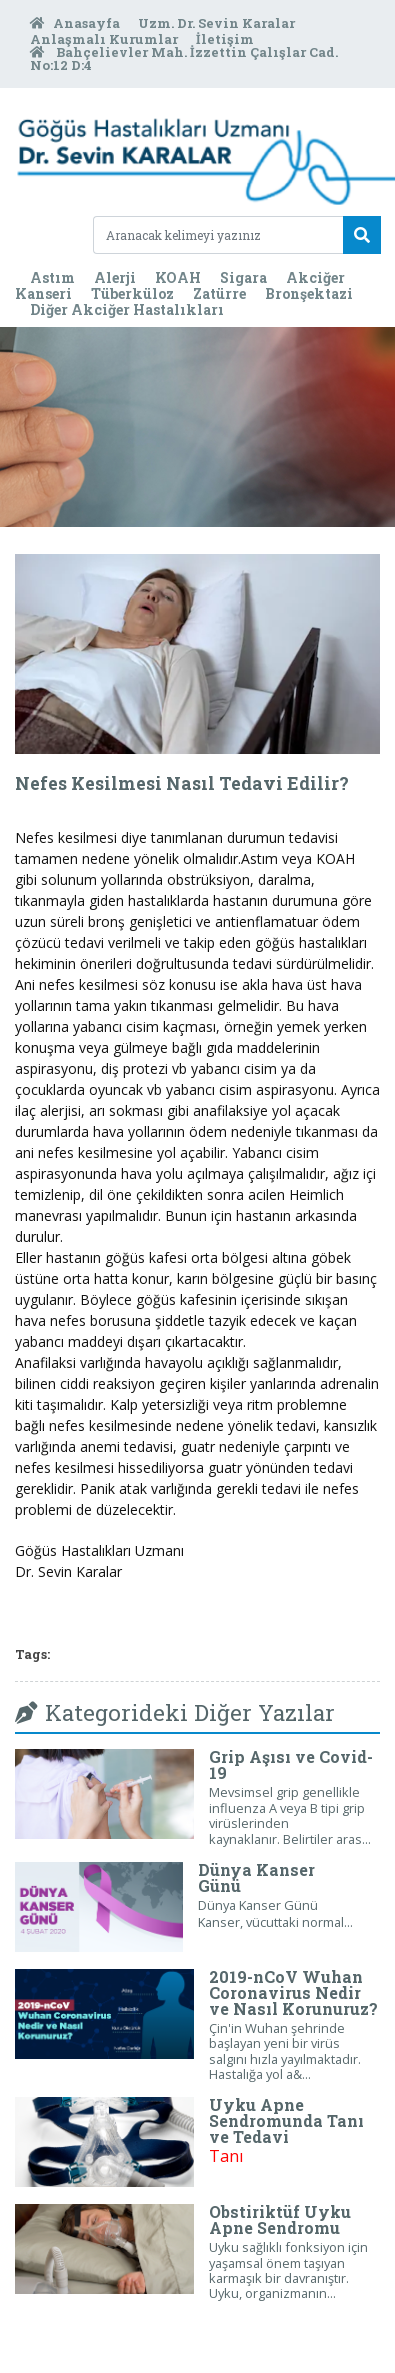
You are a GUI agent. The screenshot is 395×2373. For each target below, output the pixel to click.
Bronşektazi (309, 293)
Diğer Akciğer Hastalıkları (127, 309)
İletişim (225, 39)
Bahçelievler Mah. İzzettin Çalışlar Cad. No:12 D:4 (184, 59)
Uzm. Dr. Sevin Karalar (216, 23)
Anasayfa (76, 23)
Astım (52, 277)
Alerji (115, 277)
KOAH (178, 277)
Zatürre (219, 293)
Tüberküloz (132, 293)
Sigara (243, 277)
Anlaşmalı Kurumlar (105, 39)
